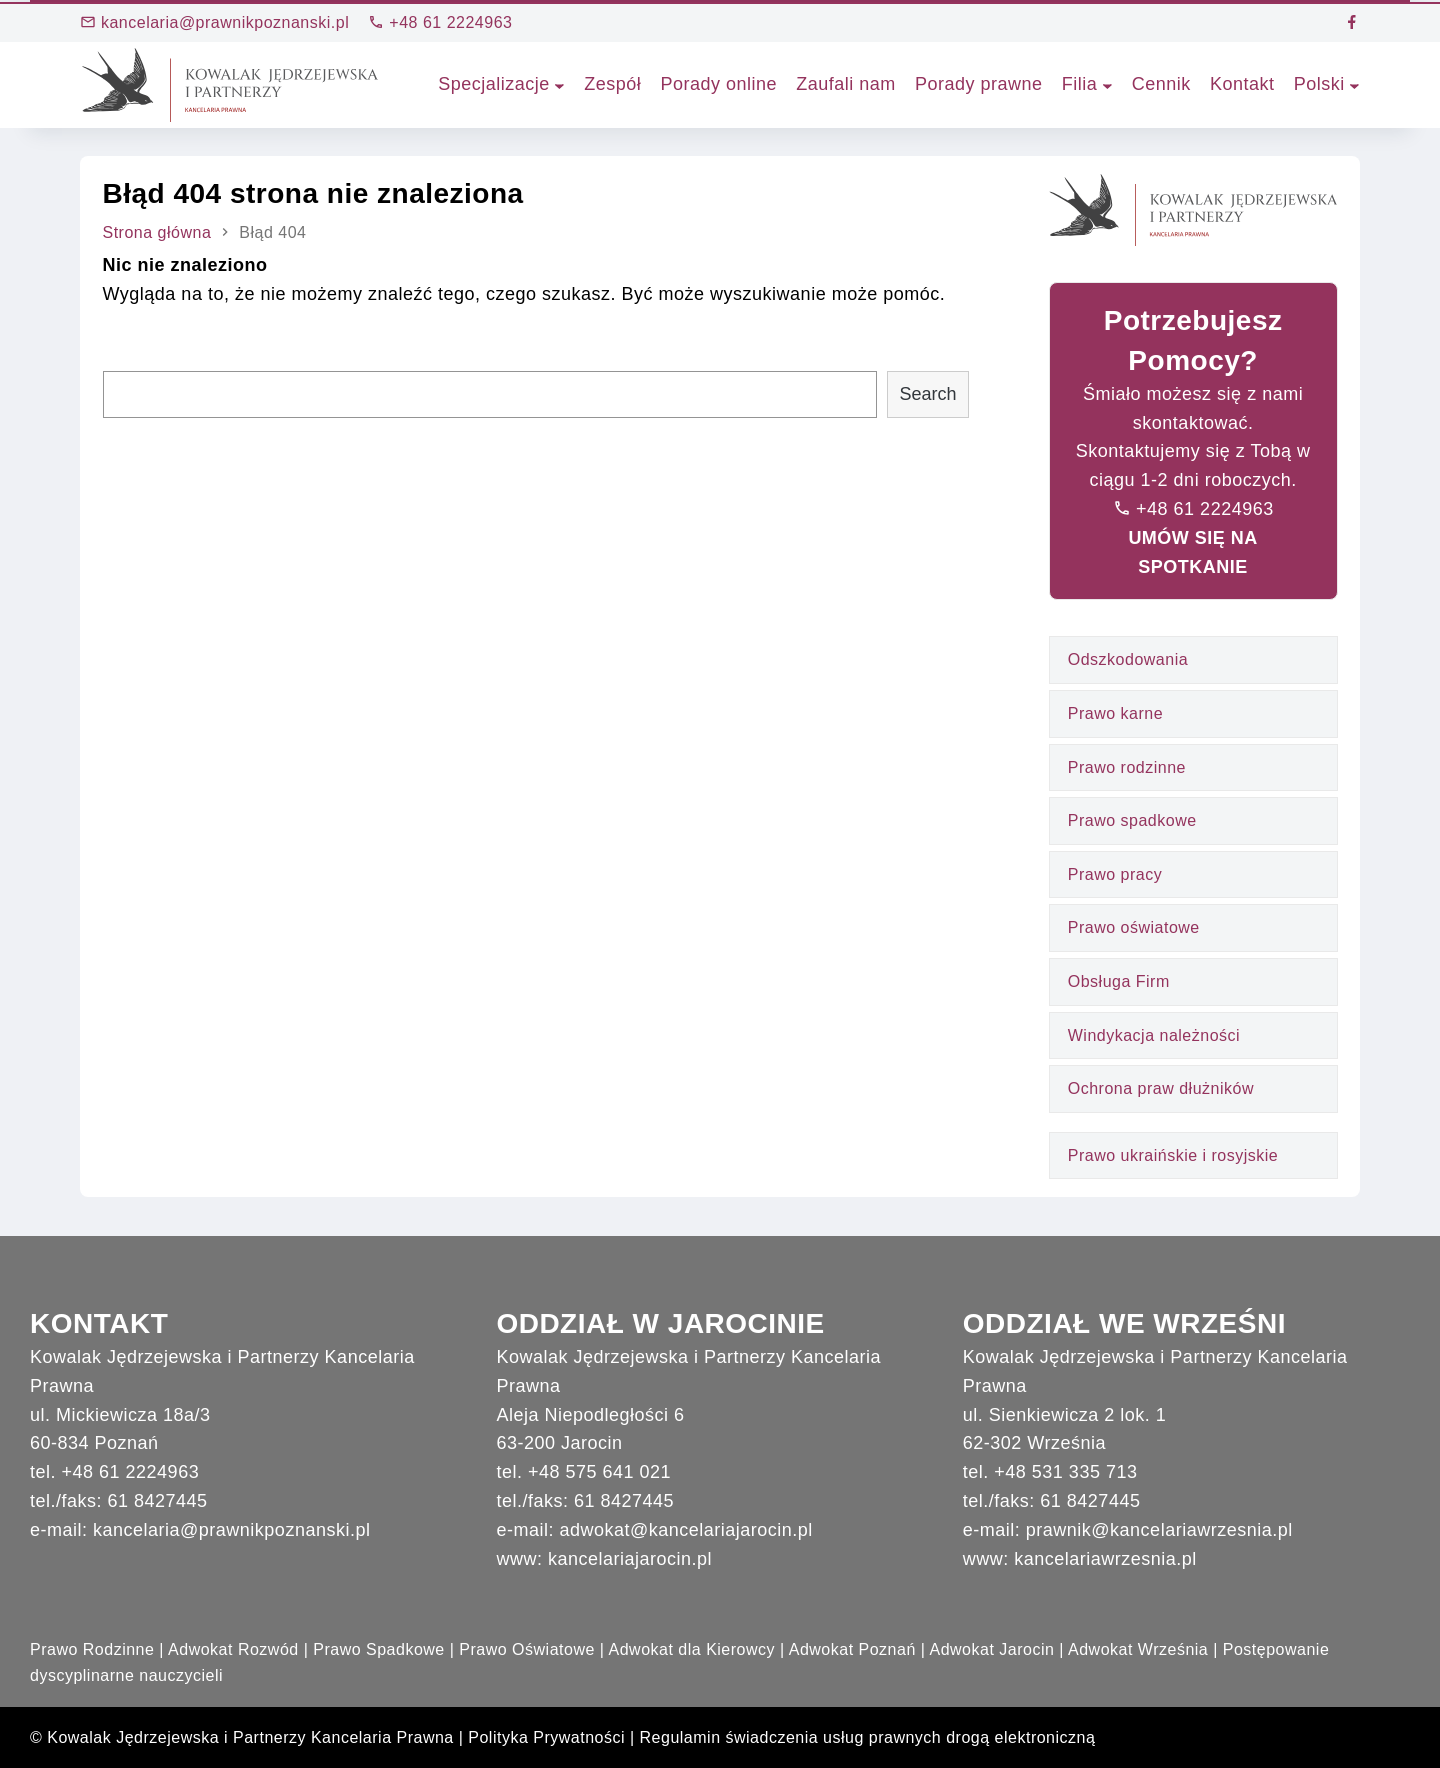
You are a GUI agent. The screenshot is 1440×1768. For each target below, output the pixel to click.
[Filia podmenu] (1107, 84)
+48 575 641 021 (599, 1472)
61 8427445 (158, 1501)
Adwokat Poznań (852, 1649)
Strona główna (157, 232)
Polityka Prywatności (546, 1737)
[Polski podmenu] (1354, 84)
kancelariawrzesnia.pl (1105, 1559)
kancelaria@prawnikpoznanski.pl (214, 22)
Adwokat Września (1138, 1649)
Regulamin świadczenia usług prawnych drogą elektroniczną (868, 1737)
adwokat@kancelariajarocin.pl (685, 1530)
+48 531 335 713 (1065, 1472)
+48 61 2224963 (440, 22)
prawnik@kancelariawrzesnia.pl (1159, 1530)
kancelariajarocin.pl (630, 1559)
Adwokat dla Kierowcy (692, 1649)
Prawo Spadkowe (379, 1649)
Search (927, 394)
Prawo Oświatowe (527, 1649)
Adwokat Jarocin (991, 1649)
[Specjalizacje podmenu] (559, 84)
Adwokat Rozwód (233, 1649)
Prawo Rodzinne (92, 1649)
